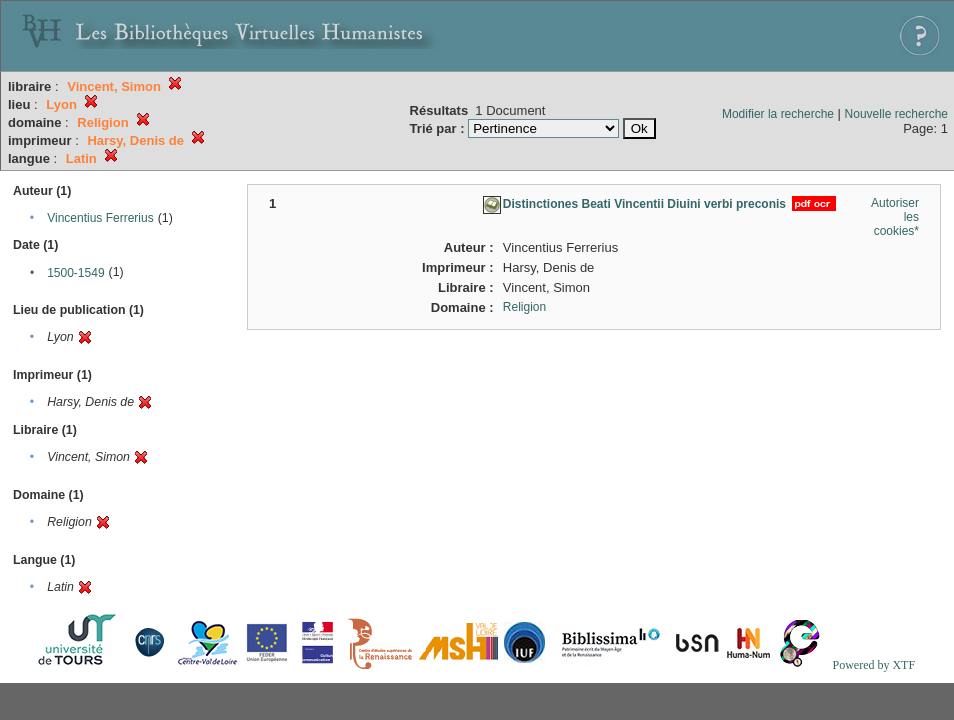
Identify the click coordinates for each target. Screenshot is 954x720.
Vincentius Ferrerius (100, 218)
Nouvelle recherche (896, 114)
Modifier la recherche (778, 114)
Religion (524, 307)
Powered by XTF (873, 665)
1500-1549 (75, 273)
